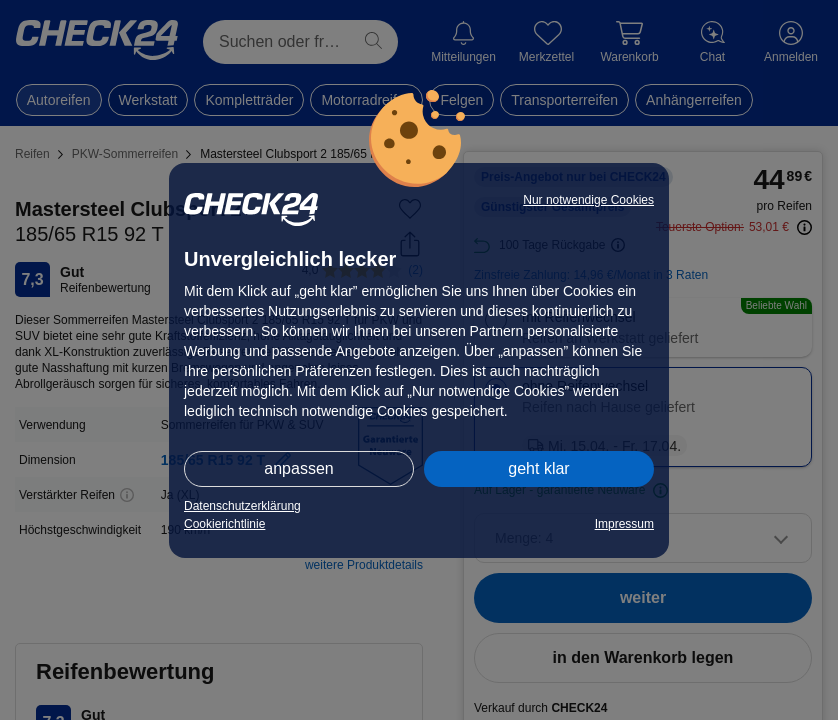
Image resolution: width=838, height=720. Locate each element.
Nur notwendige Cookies (588, 200)
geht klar (538, 468)
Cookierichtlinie (224, 524)
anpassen (298, 468)
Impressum (624, 524)
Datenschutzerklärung (242, 506)
